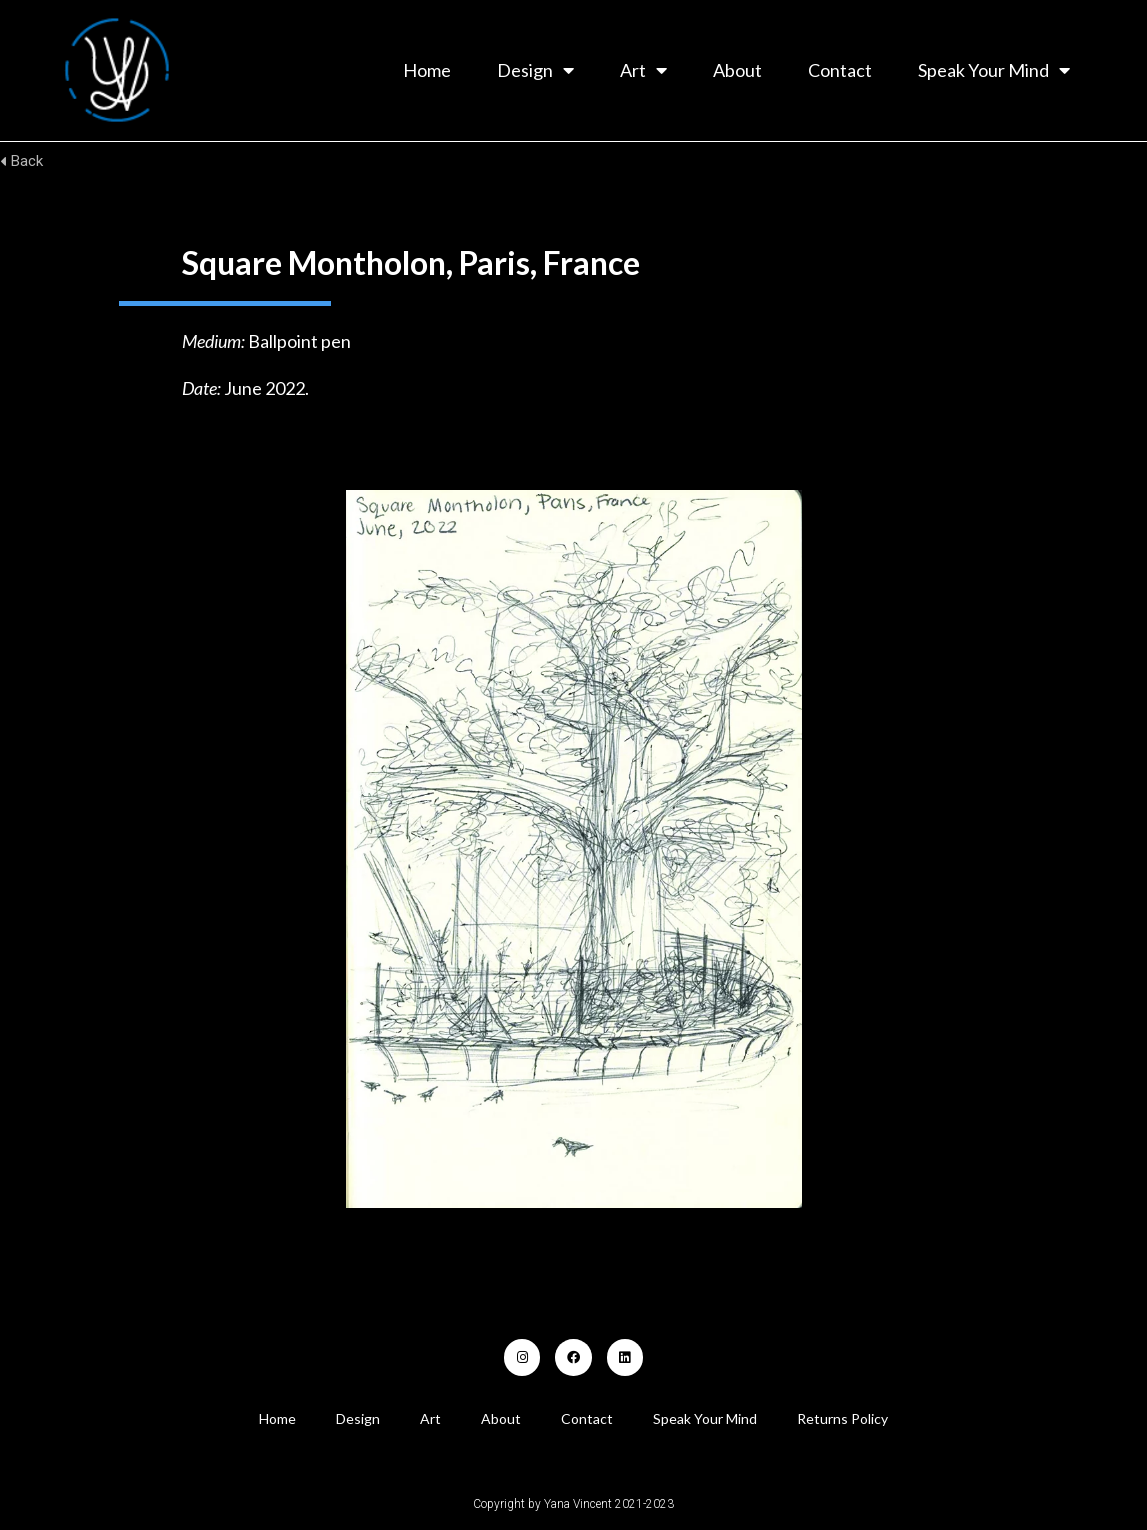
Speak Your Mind (994, 70)
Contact (840, 70)
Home (427, 70)
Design (535, 70)
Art (643, 70)
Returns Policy (842, 1418)
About (737, 70)
